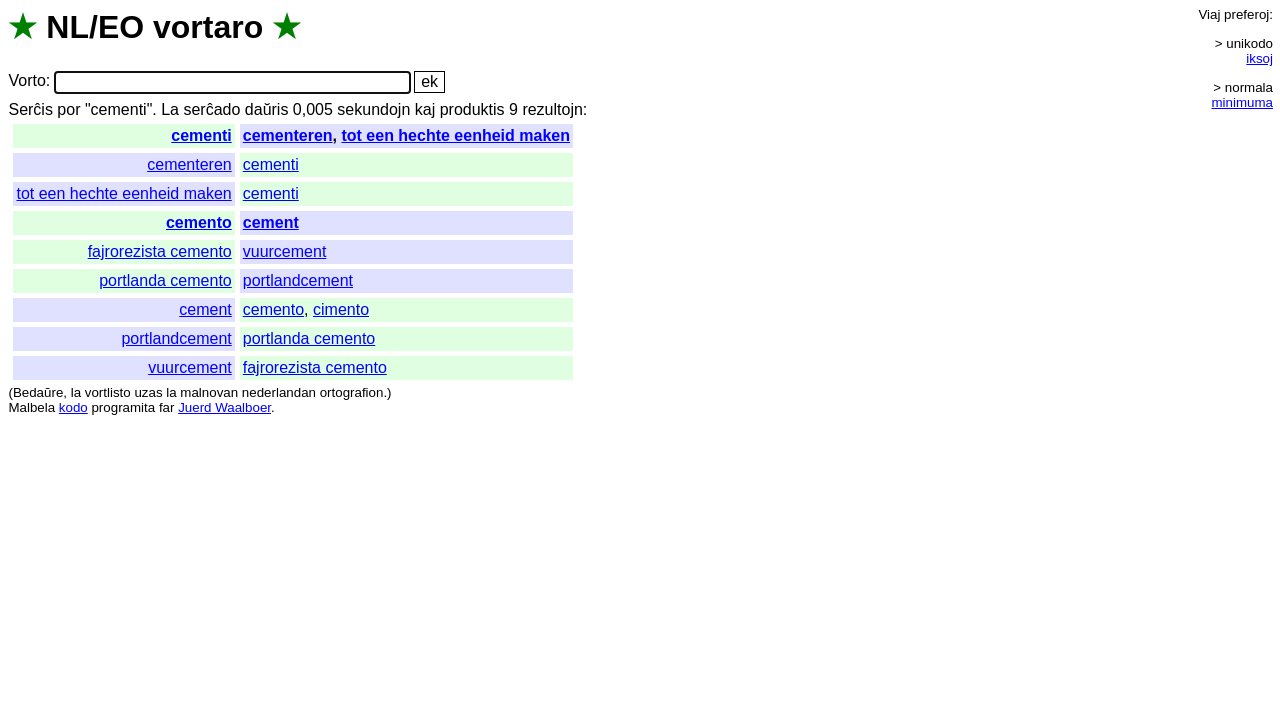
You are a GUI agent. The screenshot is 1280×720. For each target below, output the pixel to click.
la (76, 392)
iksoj (1259, 58)
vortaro (208, 27)
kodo (73, 407)
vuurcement (285, 251)
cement (271, 222)
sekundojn (373, 109)
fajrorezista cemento (160, 251)
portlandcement (298, 280)
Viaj (1209, 14)
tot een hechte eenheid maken (455, 135)
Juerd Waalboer (224, 407)
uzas (148, 392)
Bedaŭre (38, 392)
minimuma (1242, 102)
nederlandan (279, 392)
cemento (199, 222)
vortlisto (108, 392)
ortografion (352, 392)
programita (123, 407)
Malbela (31, 407)
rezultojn (552, 109)
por (68, 109)
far (167, 407)
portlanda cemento (165, 280)
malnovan (209, 392)
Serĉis (30, 109)
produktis (472, 109)
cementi (201, 135)
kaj (425, 109)
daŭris (267, 109)
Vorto (26, 81)
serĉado (211, 109)
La (170, 109)
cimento (341, 309)
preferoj (1246, 14)
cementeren (288, 135)
